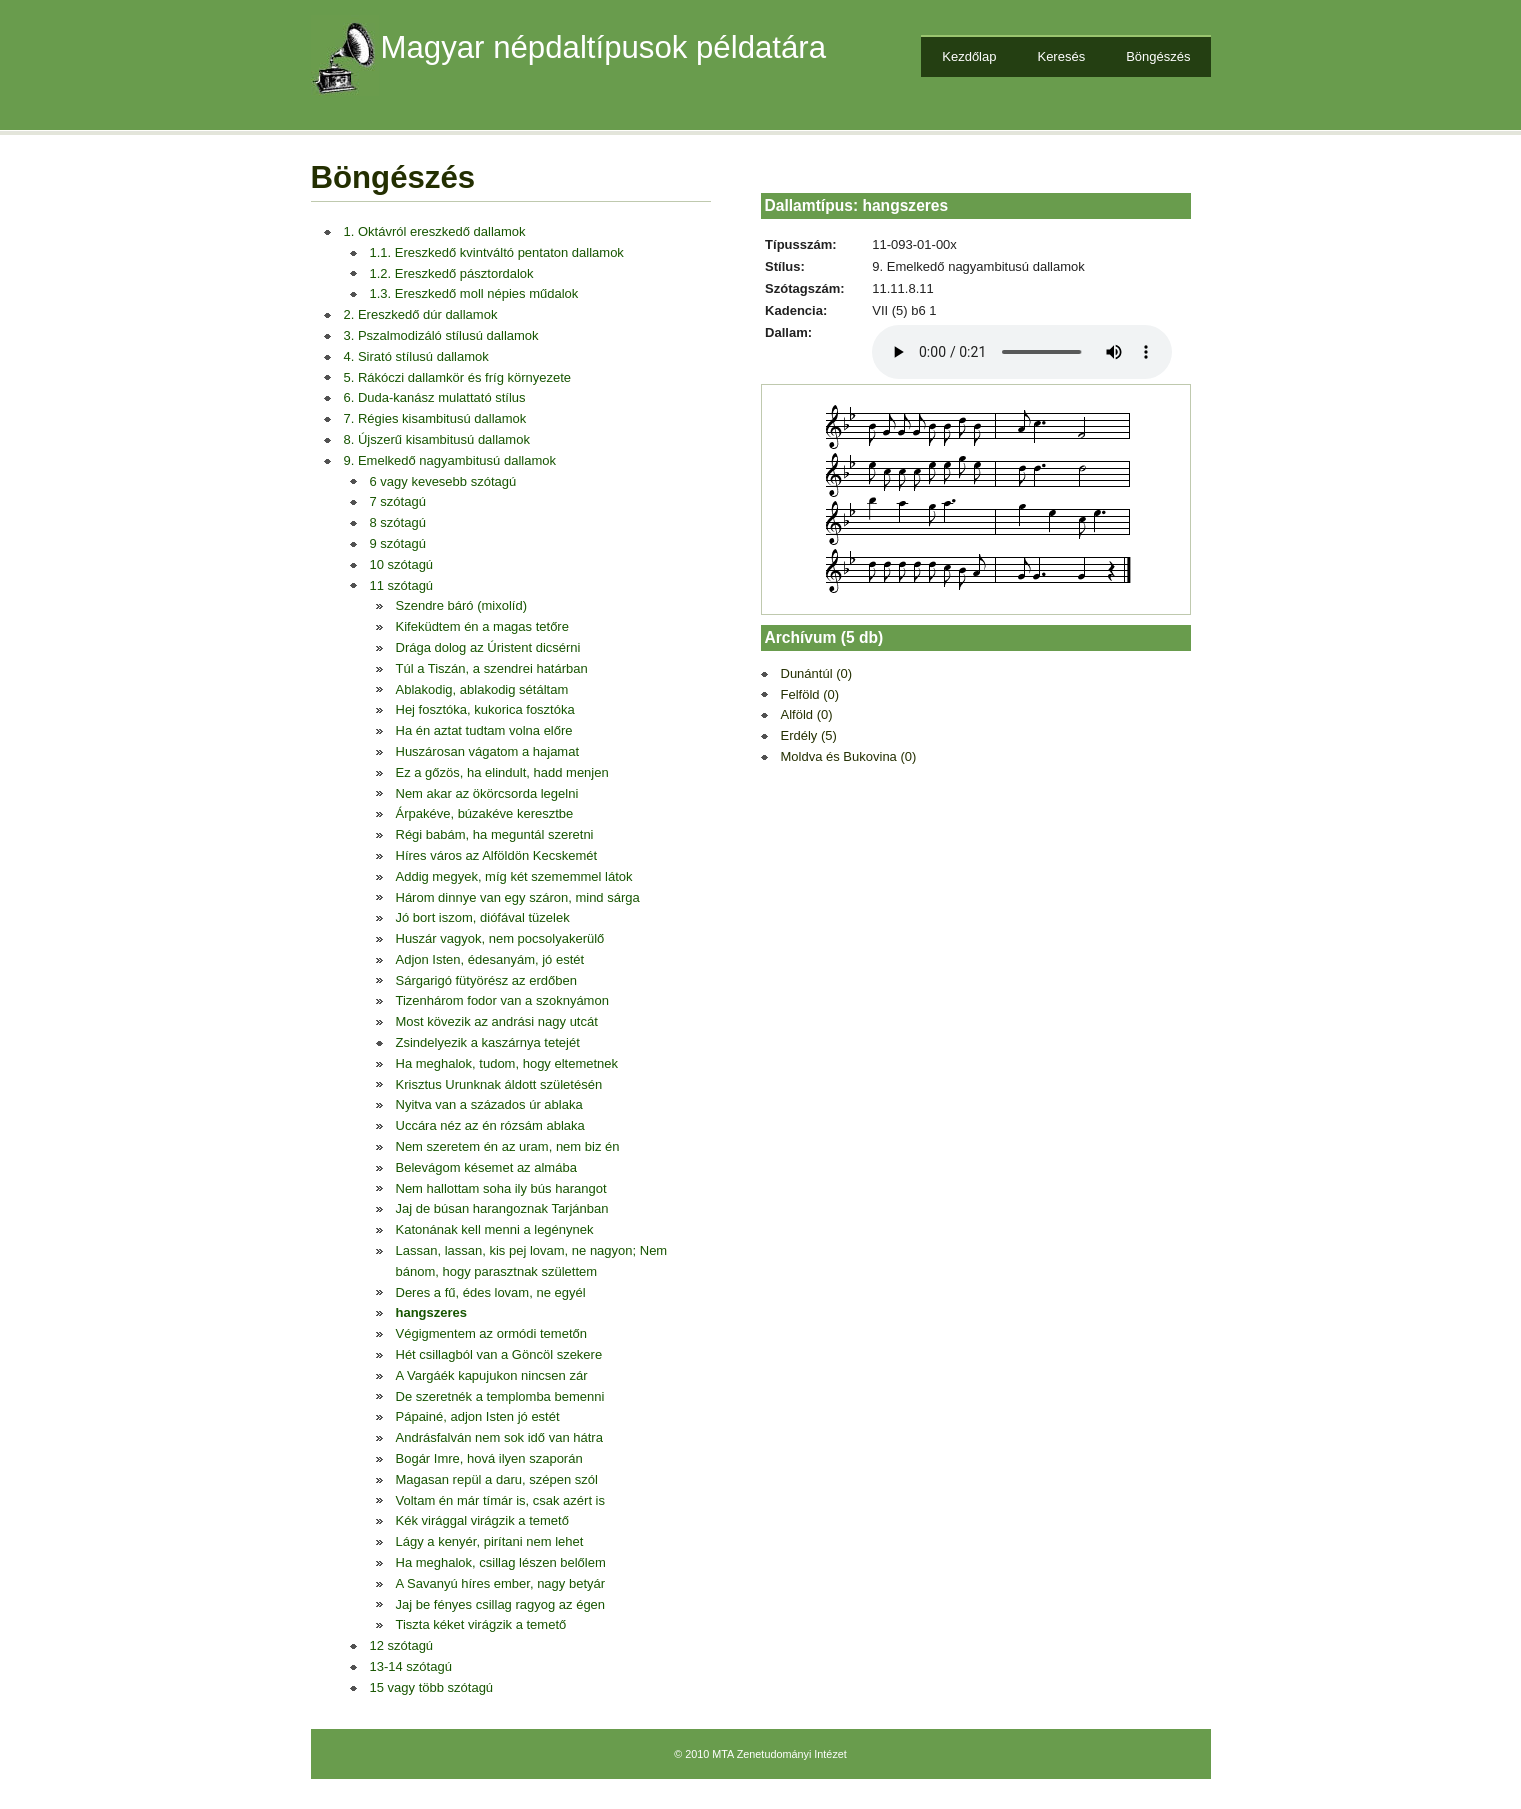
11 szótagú (402, 585)
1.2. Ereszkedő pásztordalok (452, 273)
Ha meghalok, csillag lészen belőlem (501, 1562)
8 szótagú (398, 522)
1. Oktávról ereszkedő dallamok (435, 231)
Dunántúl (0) (817, 673)
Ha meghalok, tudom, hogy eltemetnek (507, 1063)
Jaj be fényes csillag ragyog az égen (501, 1604)
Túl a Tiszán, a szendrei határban (492, 668)
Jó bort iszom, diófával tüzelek (483, 917)
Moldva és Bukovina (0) (849, 756)
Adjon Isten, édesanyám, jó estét (490, 959)
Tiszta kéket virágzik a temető (481, 1624)
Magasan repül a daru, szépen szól (497, 1479)
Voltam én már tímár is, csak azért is (501, 1500)
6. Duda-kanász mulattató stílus (435, 397)
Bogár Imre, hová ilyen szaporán (489, 1458)
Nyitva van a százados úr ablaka (489, 1104)
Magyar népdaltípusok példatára (604, 47)
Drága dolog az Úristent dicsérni (488, 647)
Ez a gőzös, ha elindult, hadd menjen (502, 772)
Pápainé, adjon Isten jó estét (478, 1416)
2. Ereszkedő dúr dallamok (421, 314)
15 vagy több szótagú (432, 1687)
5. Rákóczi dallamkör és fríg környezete (458, 377)
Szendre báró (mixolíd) (462, 605)
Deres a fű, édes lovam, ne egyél (491, 1292)
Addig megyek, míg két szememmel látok (514, 876)
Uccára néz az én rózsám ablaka (490, 1125)
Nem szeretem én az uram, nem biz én (508, 1146)
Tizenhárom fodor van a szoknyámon (502, 1000)
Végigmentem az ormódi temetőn (491, 1333)
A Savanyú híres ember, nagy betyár (501, 1583)
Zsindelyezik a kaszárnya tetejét (488, 1042)
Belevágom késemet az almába (486, 1167)
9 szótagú (398, 543)
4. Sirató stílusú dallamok (416, 356)
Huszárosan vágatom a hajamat (488, 751)
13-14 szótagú (411, 1666)
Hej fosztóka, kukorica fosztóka (485, 709)
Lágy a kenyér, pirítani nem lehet (490, 1541)
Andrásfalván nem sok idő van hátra (499, 1437)
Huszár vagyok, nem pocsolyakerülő (500, 938)
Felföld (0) (810, 694)
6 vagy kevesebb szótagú (443, 481)
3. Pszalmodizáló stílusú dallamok (441, 335)
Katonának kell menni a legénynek (495, 1229)
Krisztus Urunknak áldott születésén (499, 1084)
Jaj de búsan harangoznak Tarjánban (502, 1208)
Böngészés (1158, 56)
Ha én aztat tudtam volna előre (484, 730)
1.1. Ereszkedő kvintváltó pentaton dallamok (497, 252)
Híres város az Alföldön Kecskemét (497, 855)
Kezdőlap (969, 56)
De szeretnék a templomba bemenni (500, 1396)
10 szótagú (402, 564)
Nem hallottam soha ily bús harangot (501, 1188)
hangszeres (432, 1312)
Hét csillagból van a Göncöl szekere (499, 1354)
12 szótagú (402, 1645)
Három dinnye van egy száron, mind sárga (518, 897)
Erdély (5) (809, 735)
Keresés (1061, 56)
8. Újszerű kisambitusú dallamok (437, 439)
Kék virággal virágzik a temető (482, 1520)
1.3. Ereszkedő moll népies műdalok (474, 293)
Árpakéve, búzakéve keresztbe (485, 813)
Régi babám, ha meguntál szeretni (495, 834)
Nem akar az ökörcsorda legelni (487, 793)
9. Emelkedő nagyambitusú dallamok (450, 460)
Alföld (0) (807, 714)
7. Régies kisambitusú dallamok (435, 418)
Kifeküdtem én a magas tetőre (482, 626)
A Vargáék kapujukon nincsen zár (492, 1375)
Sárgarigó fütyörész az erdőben (486, 980)
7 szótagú (398, 501)
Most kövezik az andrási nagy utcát (497, 1021)
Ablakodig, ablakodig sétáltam (482, 689)
